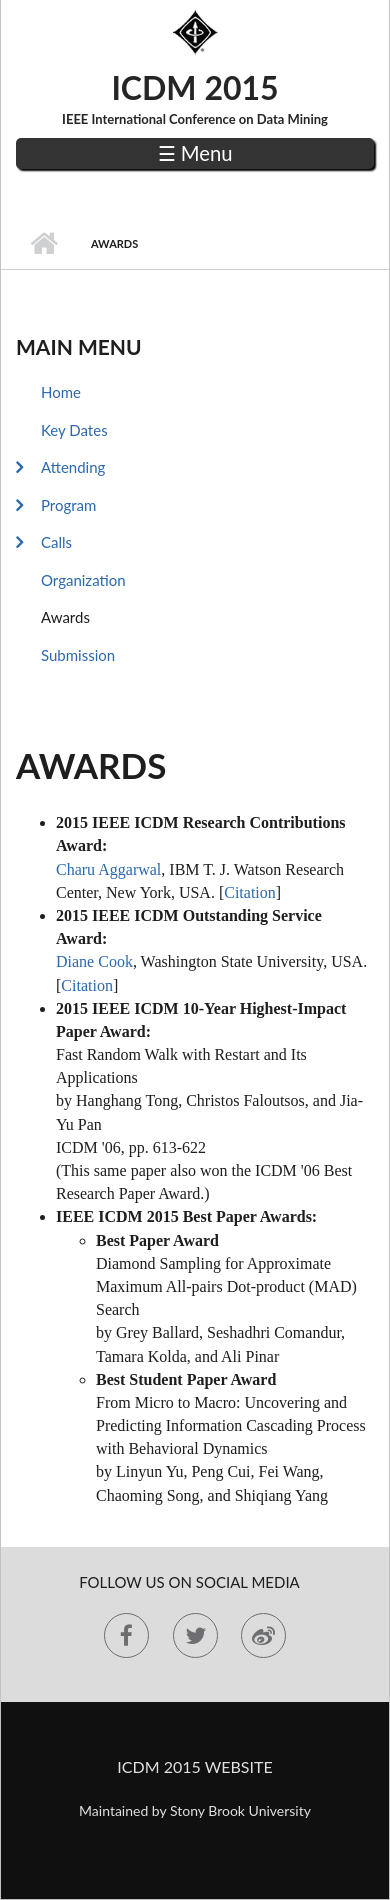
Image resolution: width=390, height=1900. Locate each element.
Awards (65, 617)
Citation (250, 892)
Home (43, 244)
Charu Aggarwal (108, 869)
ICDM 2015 (194, 87)
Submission (78, 655)
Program (68, 505)
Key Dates (74, 430)
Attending (73, 467)
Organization (83, 580)
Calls (56, 542)
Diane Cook (94, 961)
